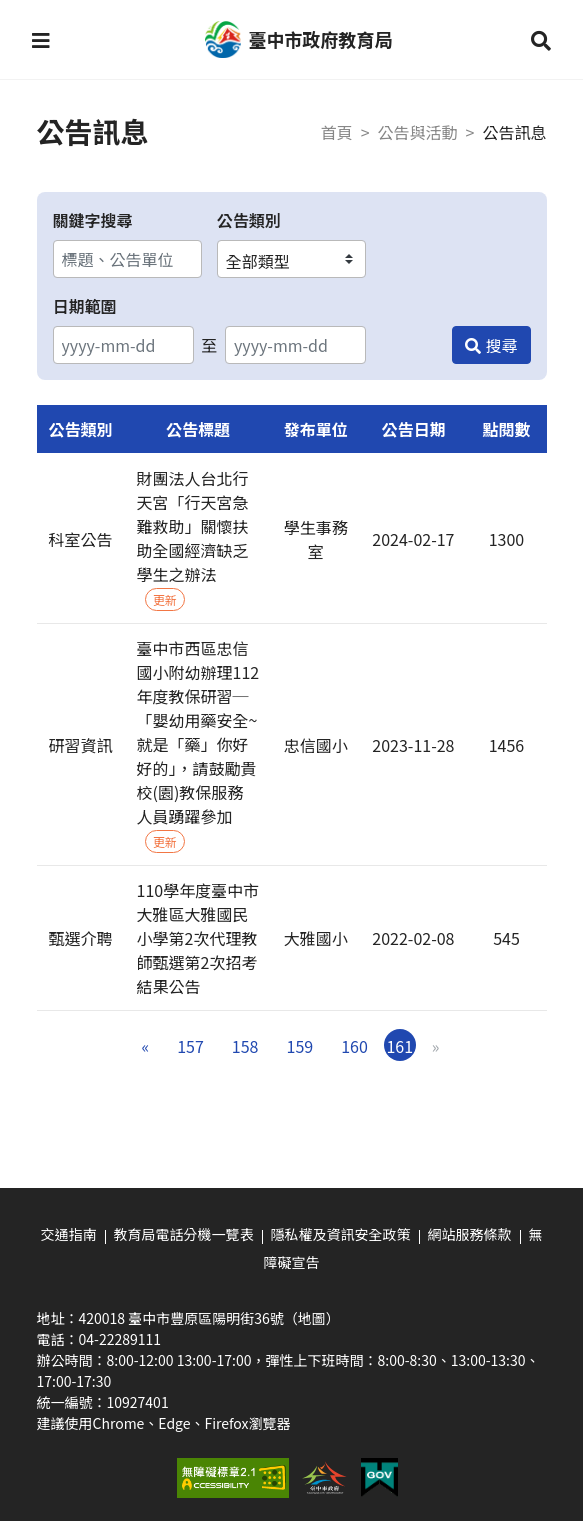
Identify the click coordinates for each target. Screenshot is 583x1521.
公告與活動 (418, 132)
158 (245, 1046)
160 (354, 1046)
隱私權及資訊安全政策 (341, 1234)
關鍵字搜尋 (93, 220)
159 (300, 1046)
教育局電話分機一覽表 (184, 1234)
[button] (41, 40)
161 (399, 1046)
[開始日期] (123, 345)
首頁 (337, 132)
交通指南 (69, 1234)
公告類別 (249, 220)
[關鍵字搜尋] (127, 259)
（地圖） (312, 1318)
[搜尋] (491, 345)
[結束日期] (295, 345)
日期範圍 (85, 306)
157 (190, 1046)
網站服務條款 (470, 1234)
